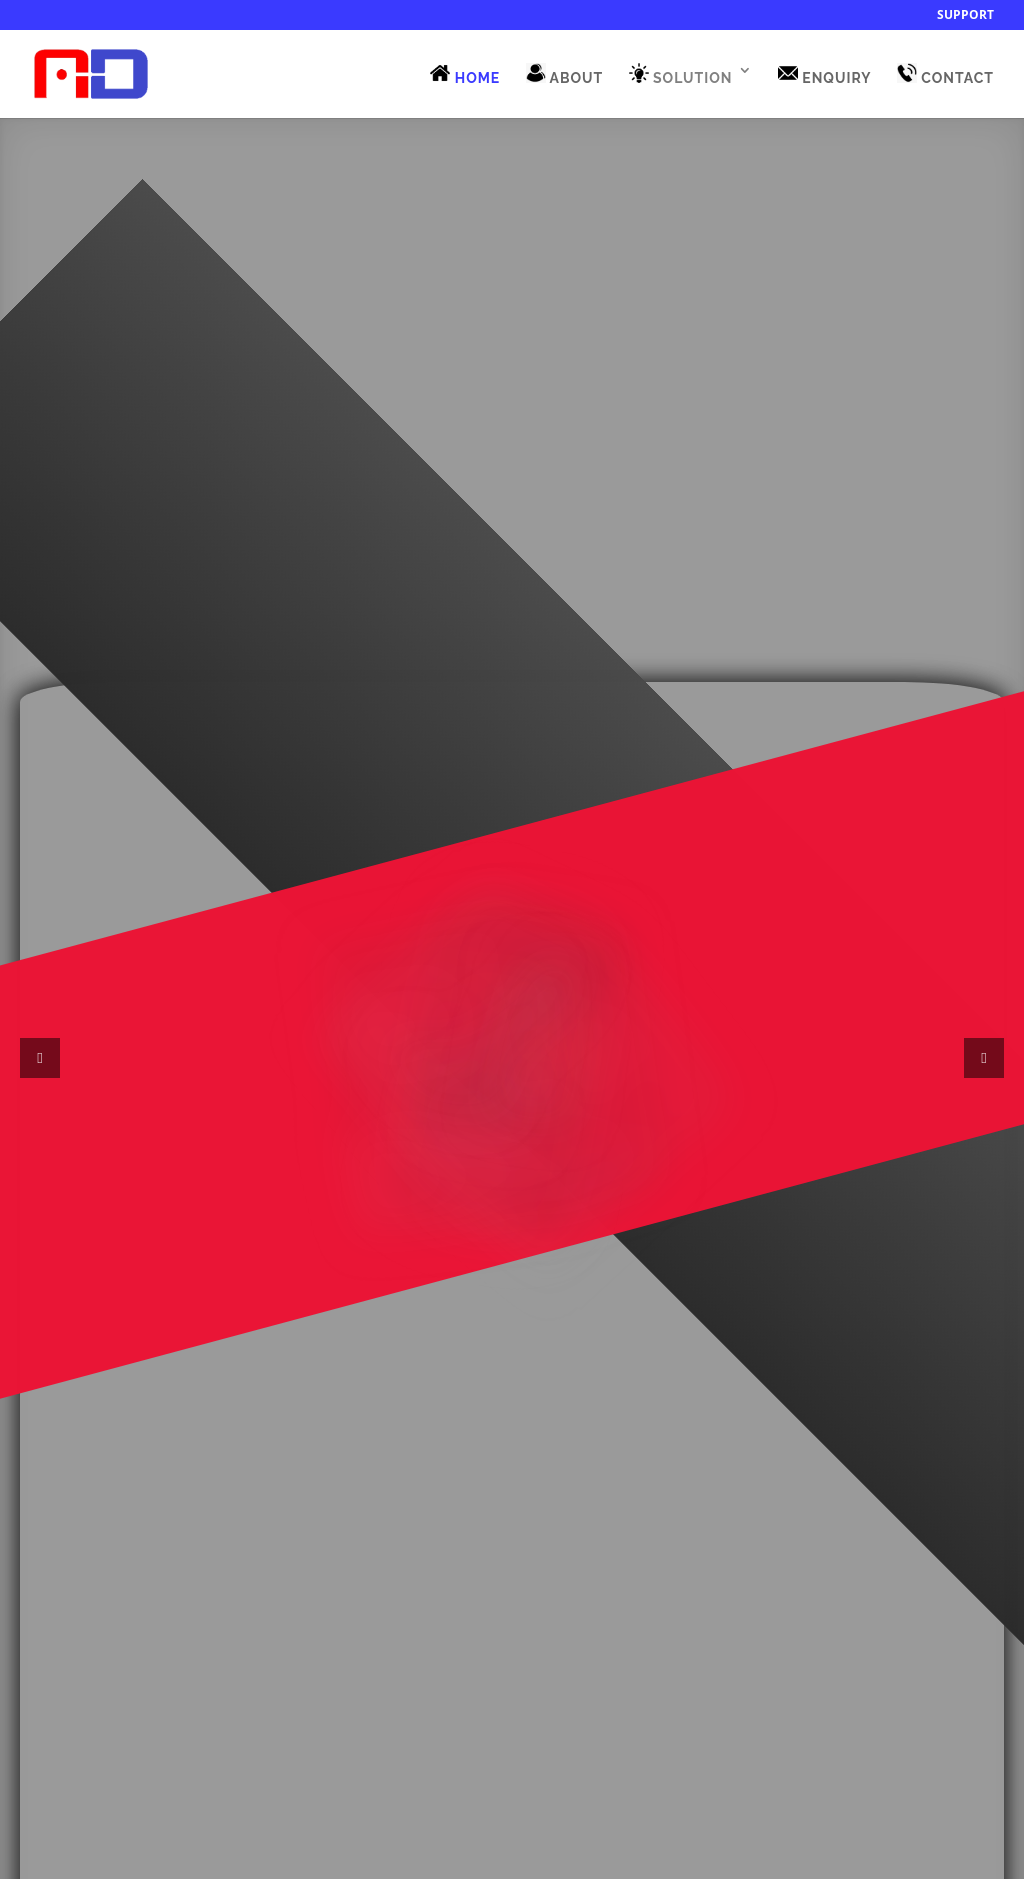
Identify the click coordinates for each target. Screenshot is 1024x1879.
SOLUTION (681, 74)
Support (965, 16)
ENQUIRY (825, 74)
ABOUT (565, 74)
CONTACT (945, 74)
